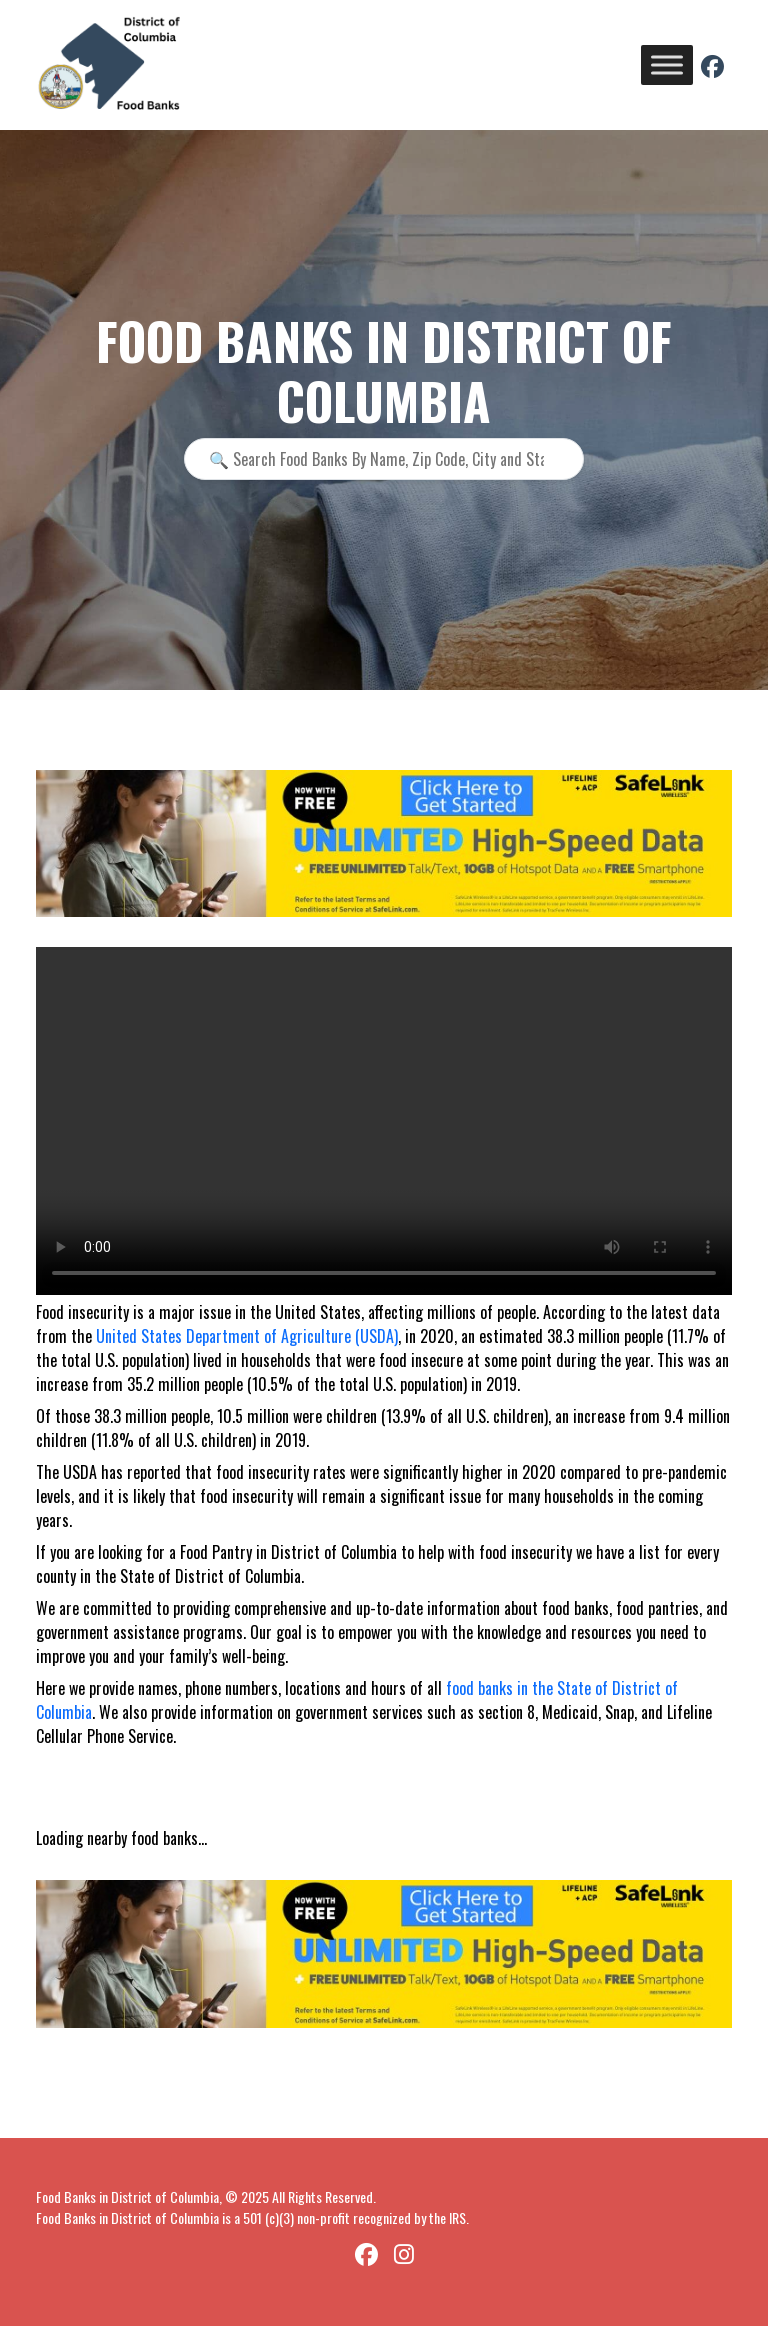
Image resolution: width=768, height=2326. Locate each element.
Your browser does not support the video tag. (384, 1121)
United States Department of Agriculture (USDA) (247, 1336)
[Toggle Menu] (667, 64)
